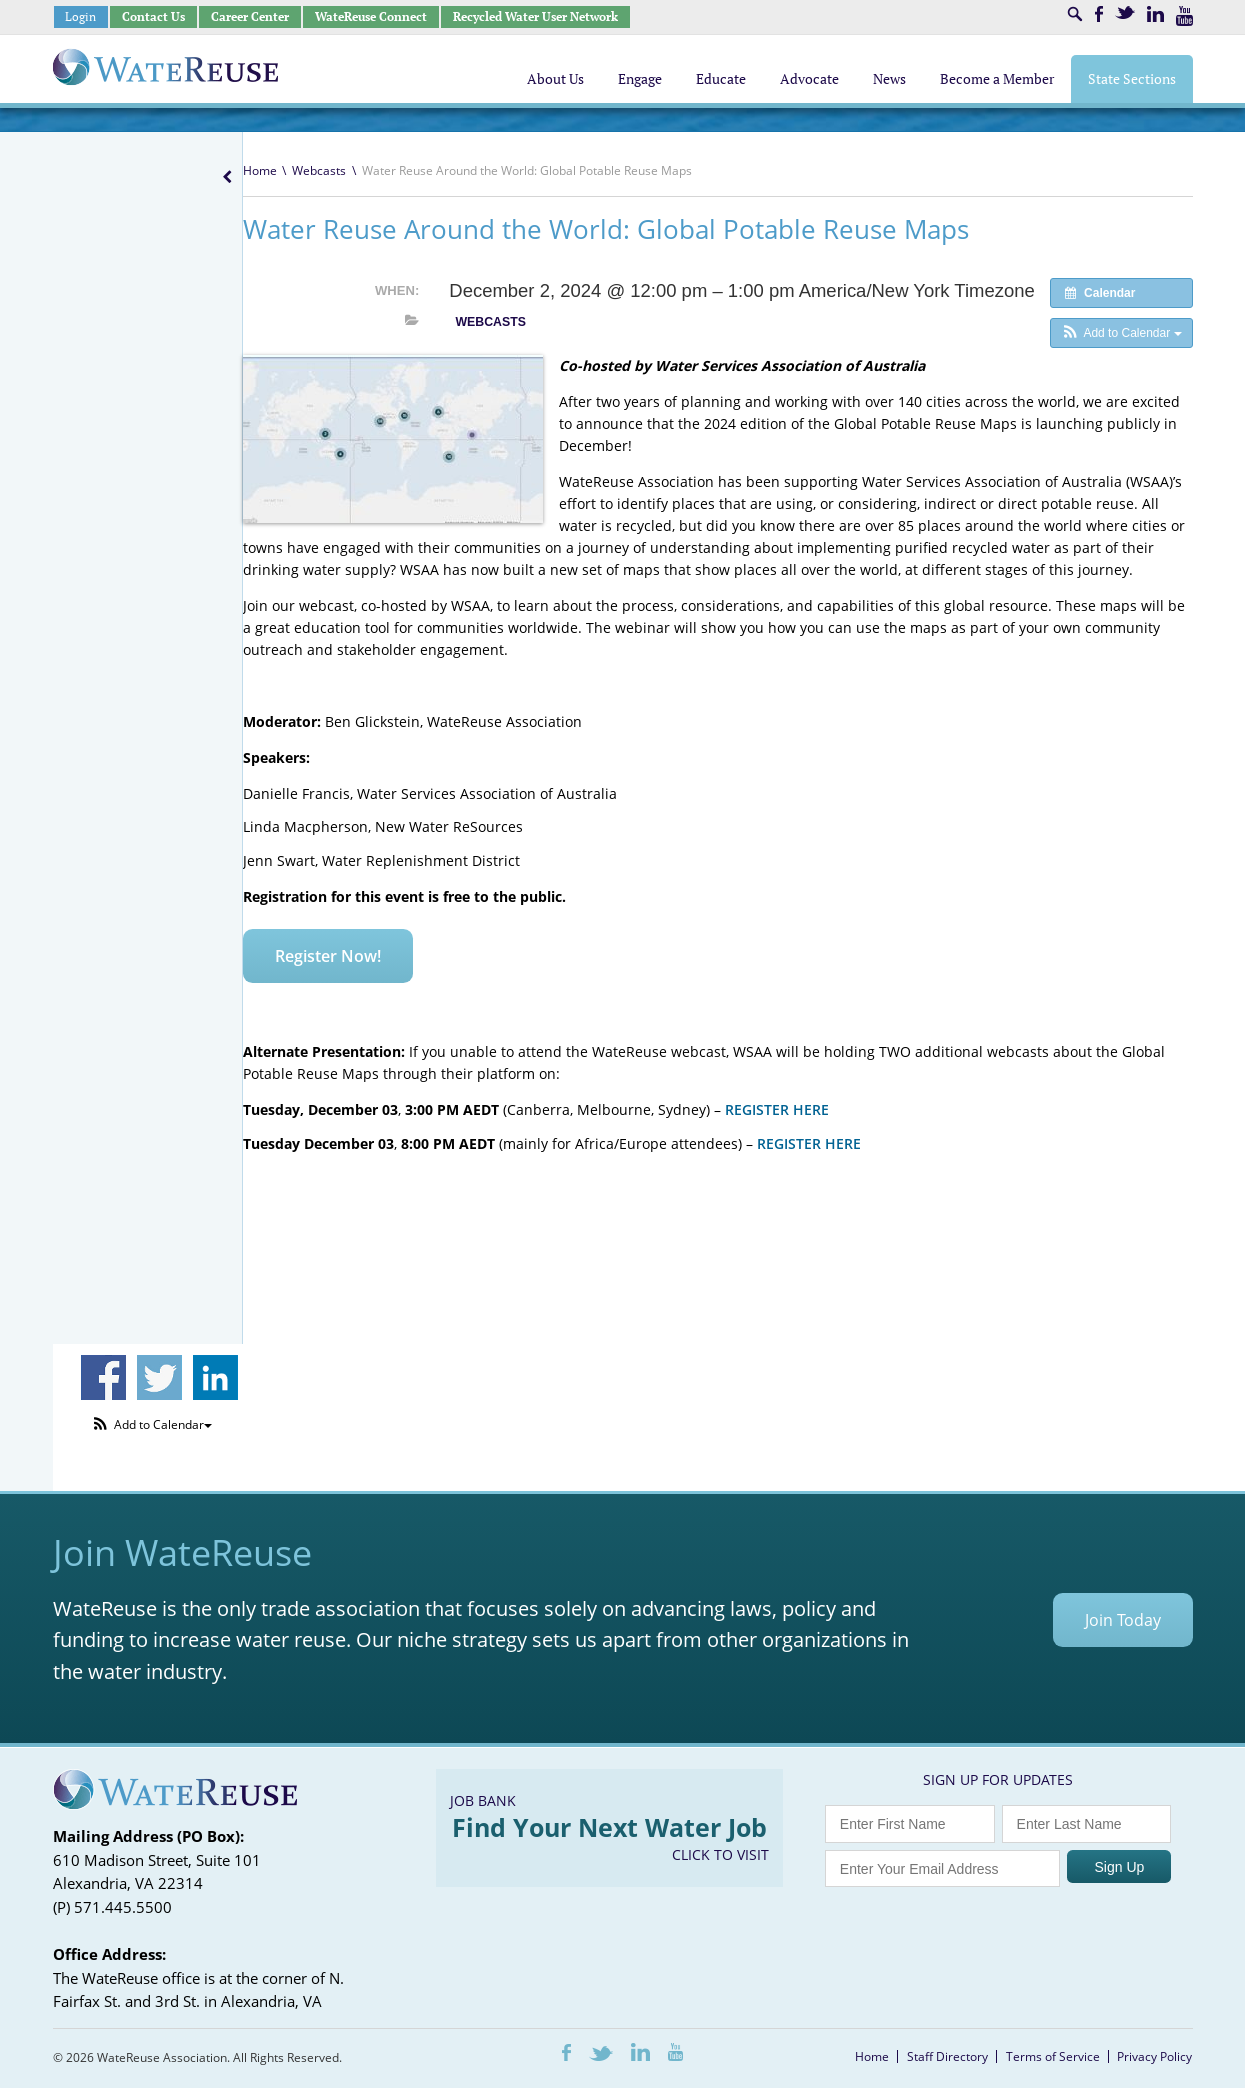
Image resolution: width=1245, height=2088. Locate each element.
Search (1075, 14)
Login (80, 16)
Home (260, 170)
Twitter (1125, 12)
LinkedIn (1155, 14)
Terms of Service (1053, 2056)
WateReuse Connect (371, 16)
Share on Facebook (103, 1377)
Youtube (1184, 16)
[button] (1121, 333)
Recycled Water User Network (535, 16)
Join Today (1123, 1620)
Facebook (1099, 14)
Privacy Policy (1154, 2056)
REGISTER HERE (779, 1109)
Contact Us (153, 16)
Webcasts (319, 170)
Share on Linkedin (215, 1377)
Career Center (250, 16)
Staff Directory (947, 2056)
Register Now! (328, 956)
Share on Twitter (159, 1377)
